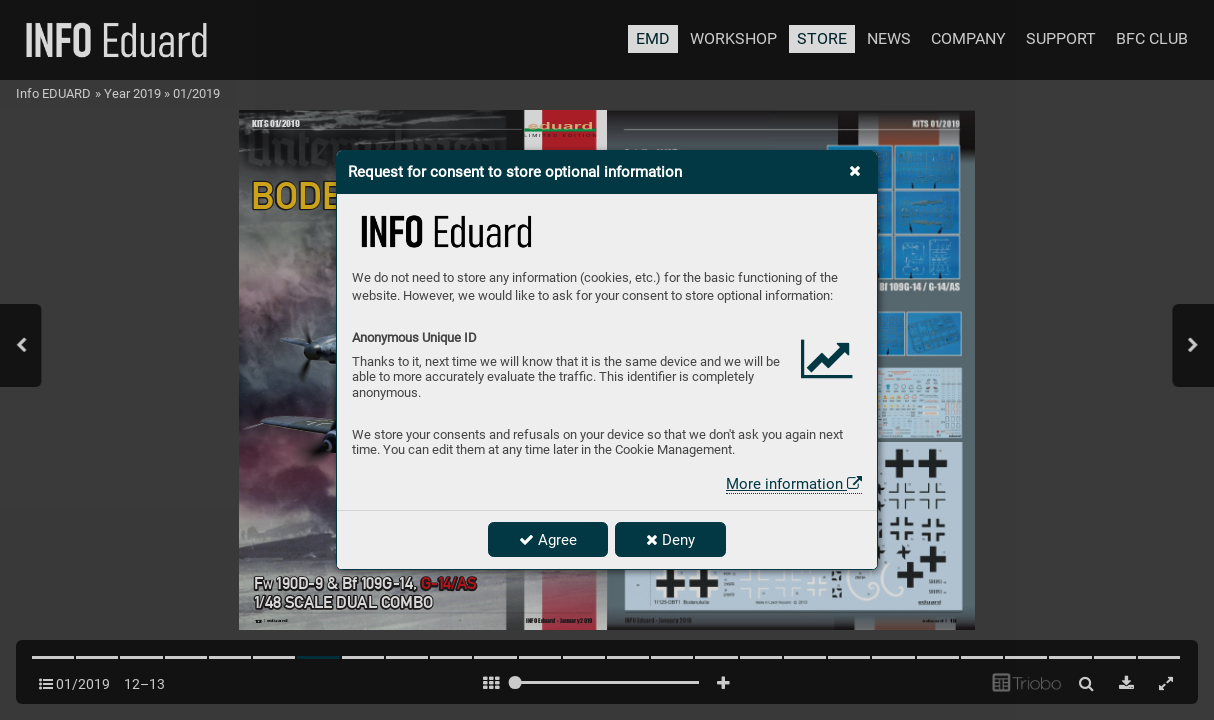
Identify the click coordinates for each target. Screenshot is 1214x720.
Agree (548, 540)
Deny (670, 540)
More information (794, 484)
